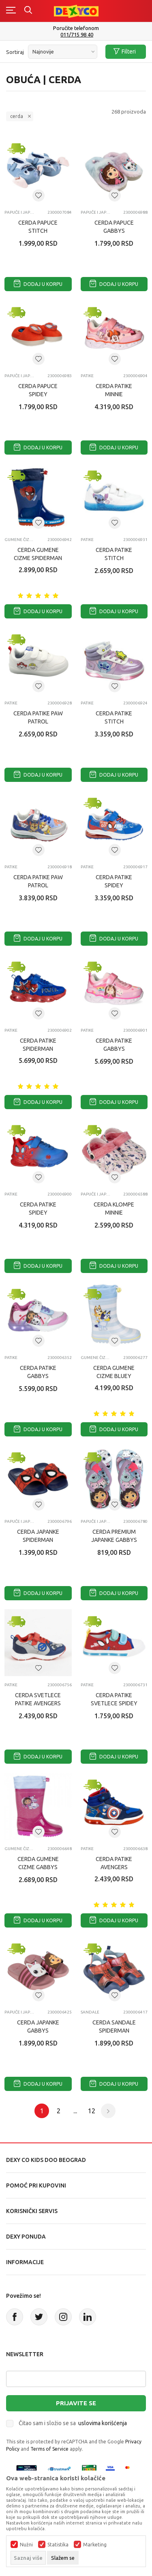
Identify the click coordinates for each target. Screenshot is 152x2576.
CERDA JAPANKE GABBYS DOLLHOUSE (38, 2030)
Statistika (58, 2544)
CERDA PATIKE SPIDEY (114, 881)
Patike (87, 376)
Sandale (90, 2012)
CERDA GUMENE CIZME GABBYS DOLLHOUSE (38, 1867)
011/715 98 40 (76, 34)
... (75, 2110)
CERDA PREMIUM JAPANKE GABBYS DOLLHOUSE (114, 1539)
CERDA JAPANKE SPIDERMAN (38, 1535)
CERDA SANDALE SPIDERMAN (114, 2026)
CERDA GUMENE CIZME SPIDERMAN (38, 554)
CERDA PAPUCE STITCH (38, 226)
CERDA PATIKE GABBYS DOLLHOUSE (114, 1048)
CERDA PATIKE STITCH (114, 554)
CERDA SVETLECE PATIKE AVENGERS (38, 1699)
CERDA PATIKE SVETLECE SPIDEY (114, 1699)
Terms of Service (49, 2448)
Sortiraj (15, 52)
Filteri (124, 51)
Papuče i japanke (19, 212)
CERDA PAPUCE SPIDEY (38, 390)
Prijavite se (76, 2403)
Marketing (95, 2544)
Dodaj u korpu (38, 284)
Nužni (26, 2544)
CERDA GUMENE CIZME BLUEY (114, 1372)
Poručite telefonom (76, 28)
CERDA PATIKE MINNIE (114, 390)
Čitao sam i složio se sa (73, 2423)
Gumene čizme (19, 539)
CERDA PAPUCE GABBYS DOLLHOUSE (114, 230)
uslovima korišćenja (102, 2423)
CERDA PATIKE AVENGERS (114, 1863)
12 (91, 2110)
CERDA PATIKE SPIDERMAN (38, 1044)
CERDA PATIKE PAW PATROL (38, 717)
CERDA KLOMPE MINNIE (114, 1208)
